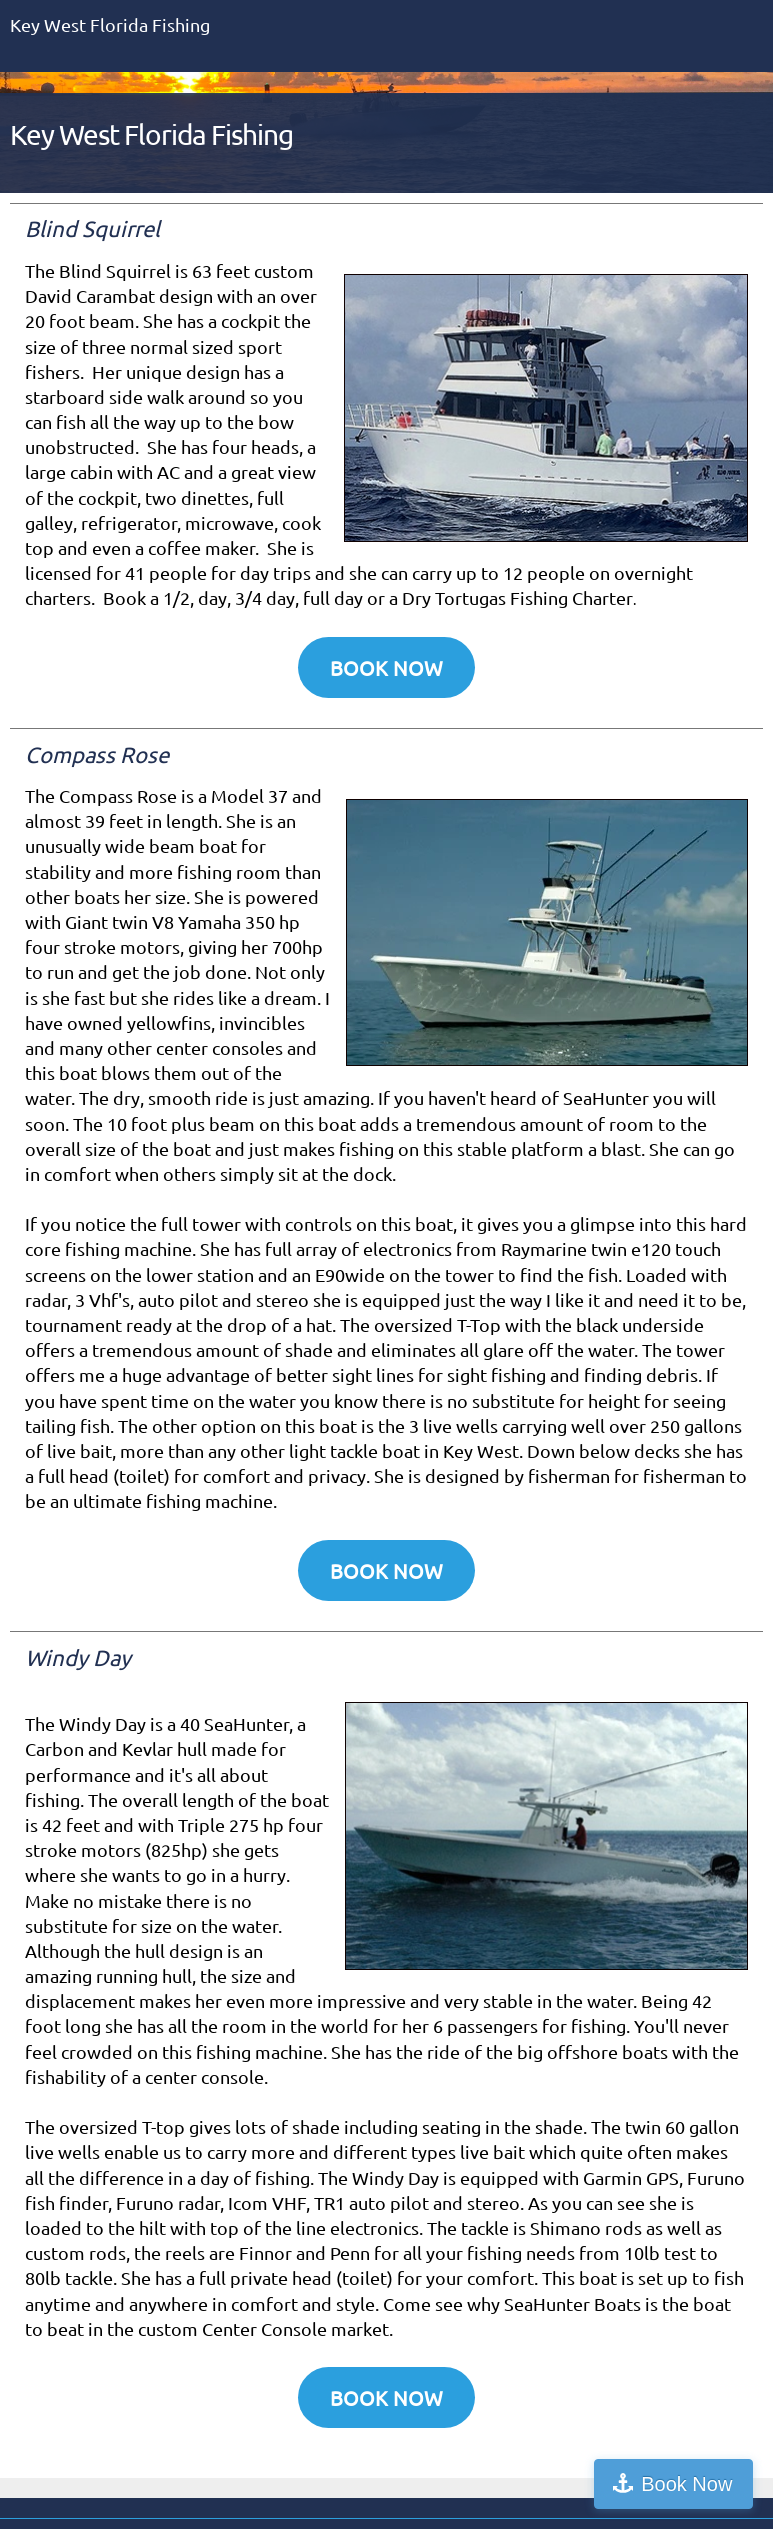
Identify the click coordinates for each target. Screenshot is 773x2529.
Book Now (686, 2484)
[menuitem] (616, 147)
